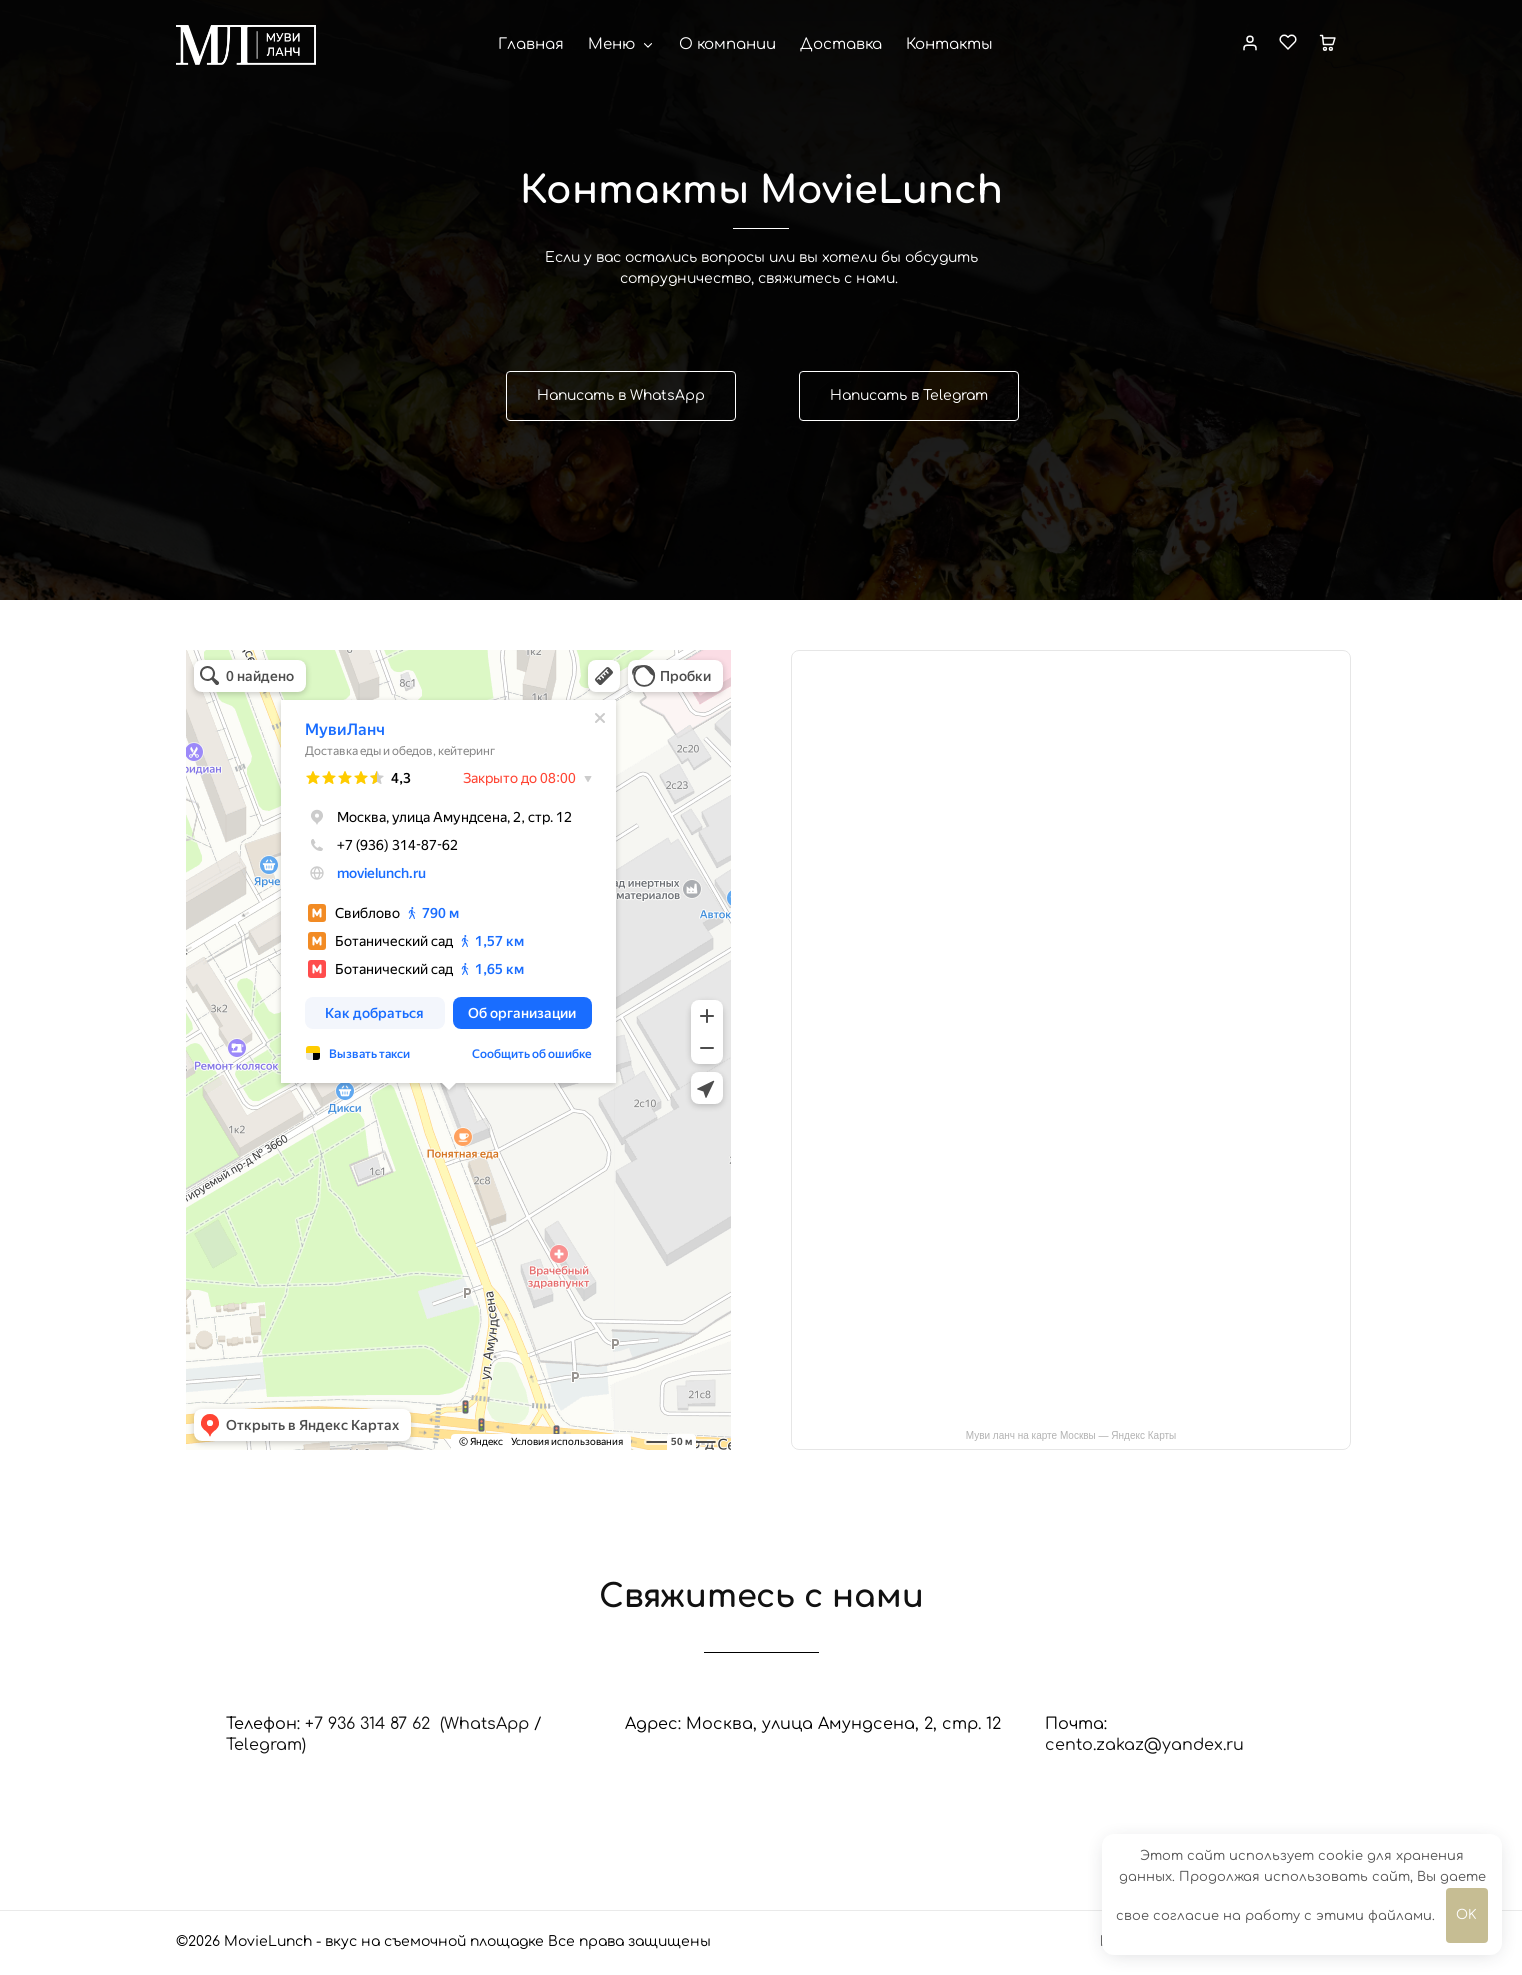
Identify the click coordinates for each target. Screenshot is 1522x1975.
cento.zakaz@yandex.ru (1144, 1745)
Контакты (949, 44)
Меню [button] (621, 44)
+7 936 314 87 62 (372, 1724)
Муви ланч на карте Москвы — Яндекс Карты (1071, 1435)
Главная (531, 44)
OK (1466, 1915)
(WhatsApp (484, 1724)
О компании (727, 44)
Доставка (841, 44)
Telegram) (266, 1745)
